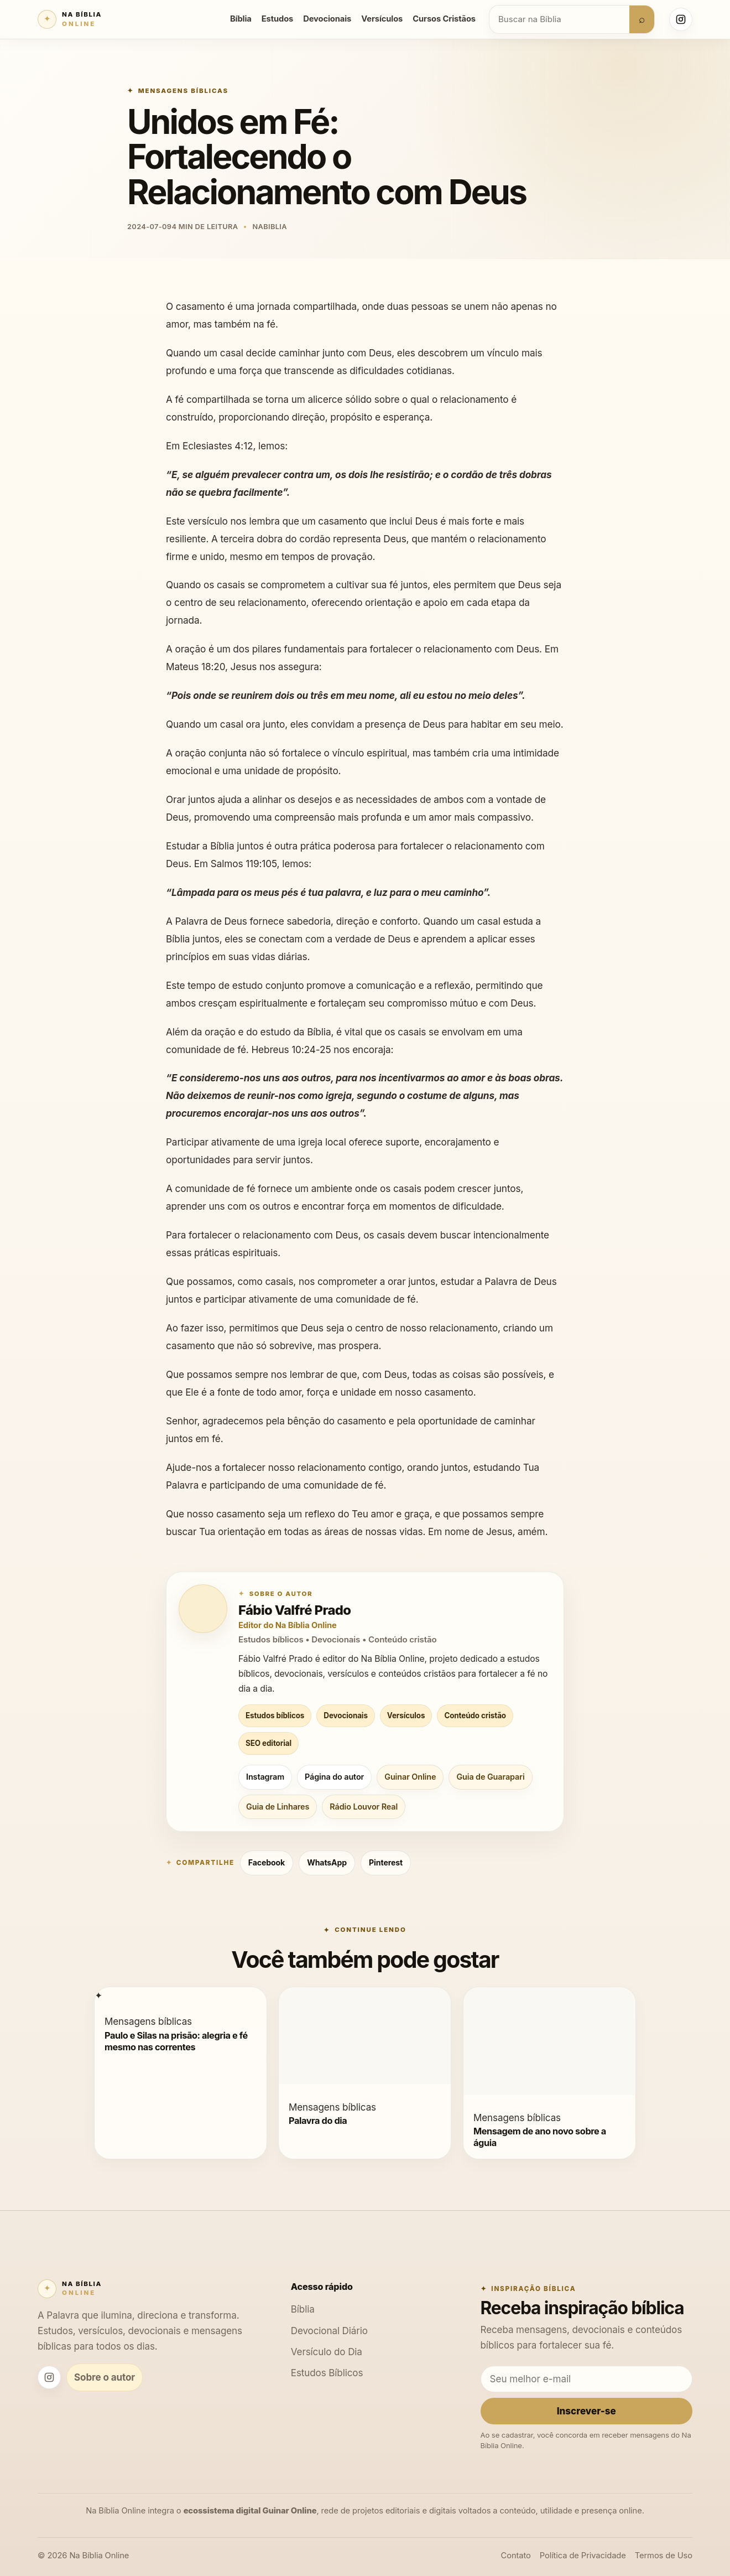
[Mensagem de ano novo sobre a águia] (549, 2091)
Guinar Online (410, 1776)
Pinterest (386, 1862)
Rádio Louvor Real (364, 1806)
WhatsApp (327, 1862)
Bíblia (241, 19)
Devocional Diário (329, 2330)
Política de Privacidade (583, 2556)
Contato (516, 2556)
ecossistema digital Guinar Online (250, 2511)
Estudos (277, 19)
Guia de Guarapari (490, 1776)
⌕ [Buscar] (642, 18)
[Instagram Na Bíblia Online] (680, 19)
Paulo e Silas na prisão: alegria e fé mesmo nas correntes (176, 2041)
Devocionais (327, 19)
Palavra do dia (318, 2120)
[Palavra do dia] (365, 2080)
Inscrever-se (586, 2411)
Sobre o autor (104, 2377)
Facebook (266, 1862)
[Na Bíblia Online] (70, 19)
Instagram (265, 1776)
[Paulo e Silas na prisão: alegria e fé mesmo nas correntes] (98, 1995)
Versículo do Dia (326, 2351)
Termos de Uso (663, 2556)
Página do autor (334, 1776)
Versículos (382, 19)
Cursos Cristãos (444, 19)
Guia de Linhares (277, 1806)
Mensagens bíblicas (183, 91)
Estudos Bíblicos (327, 2372)
